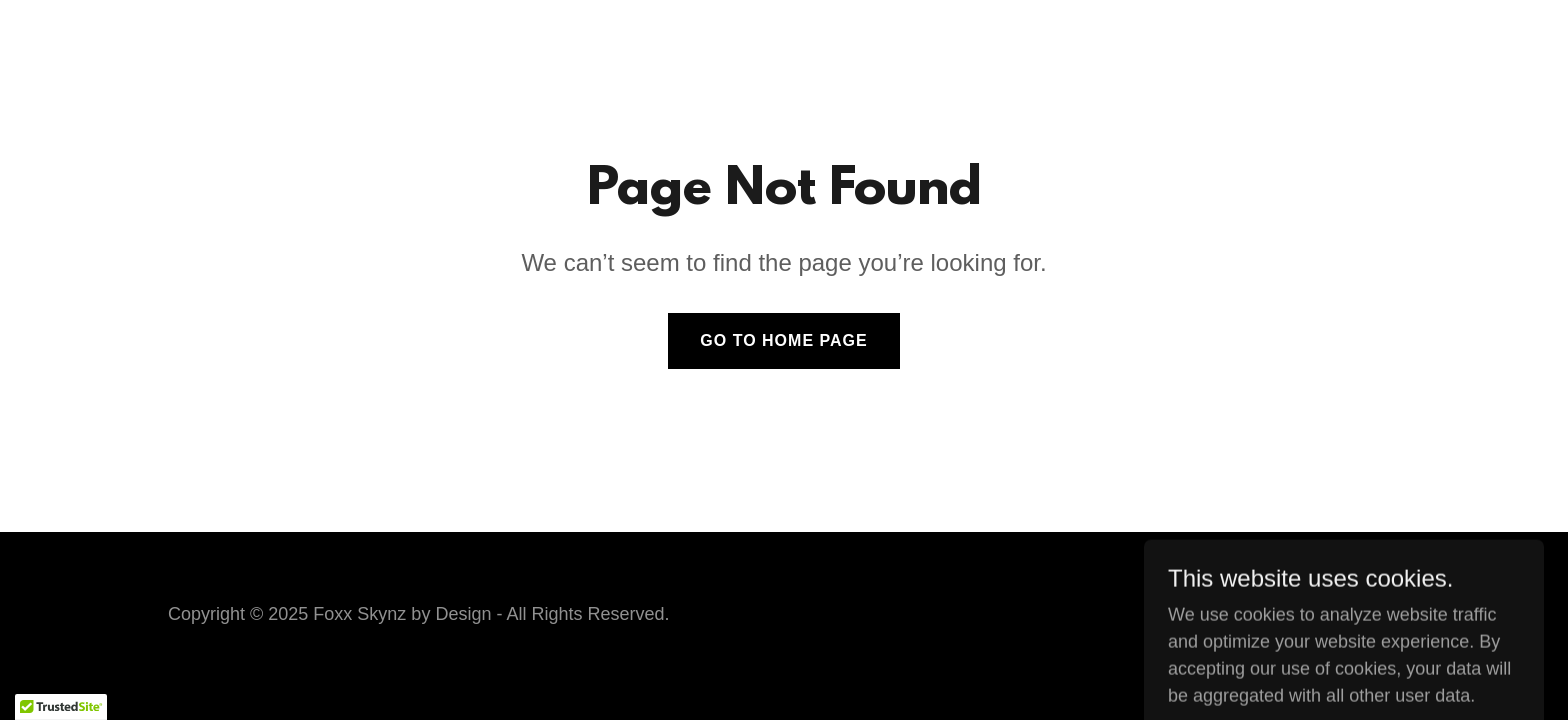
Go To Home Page (783, 340)
